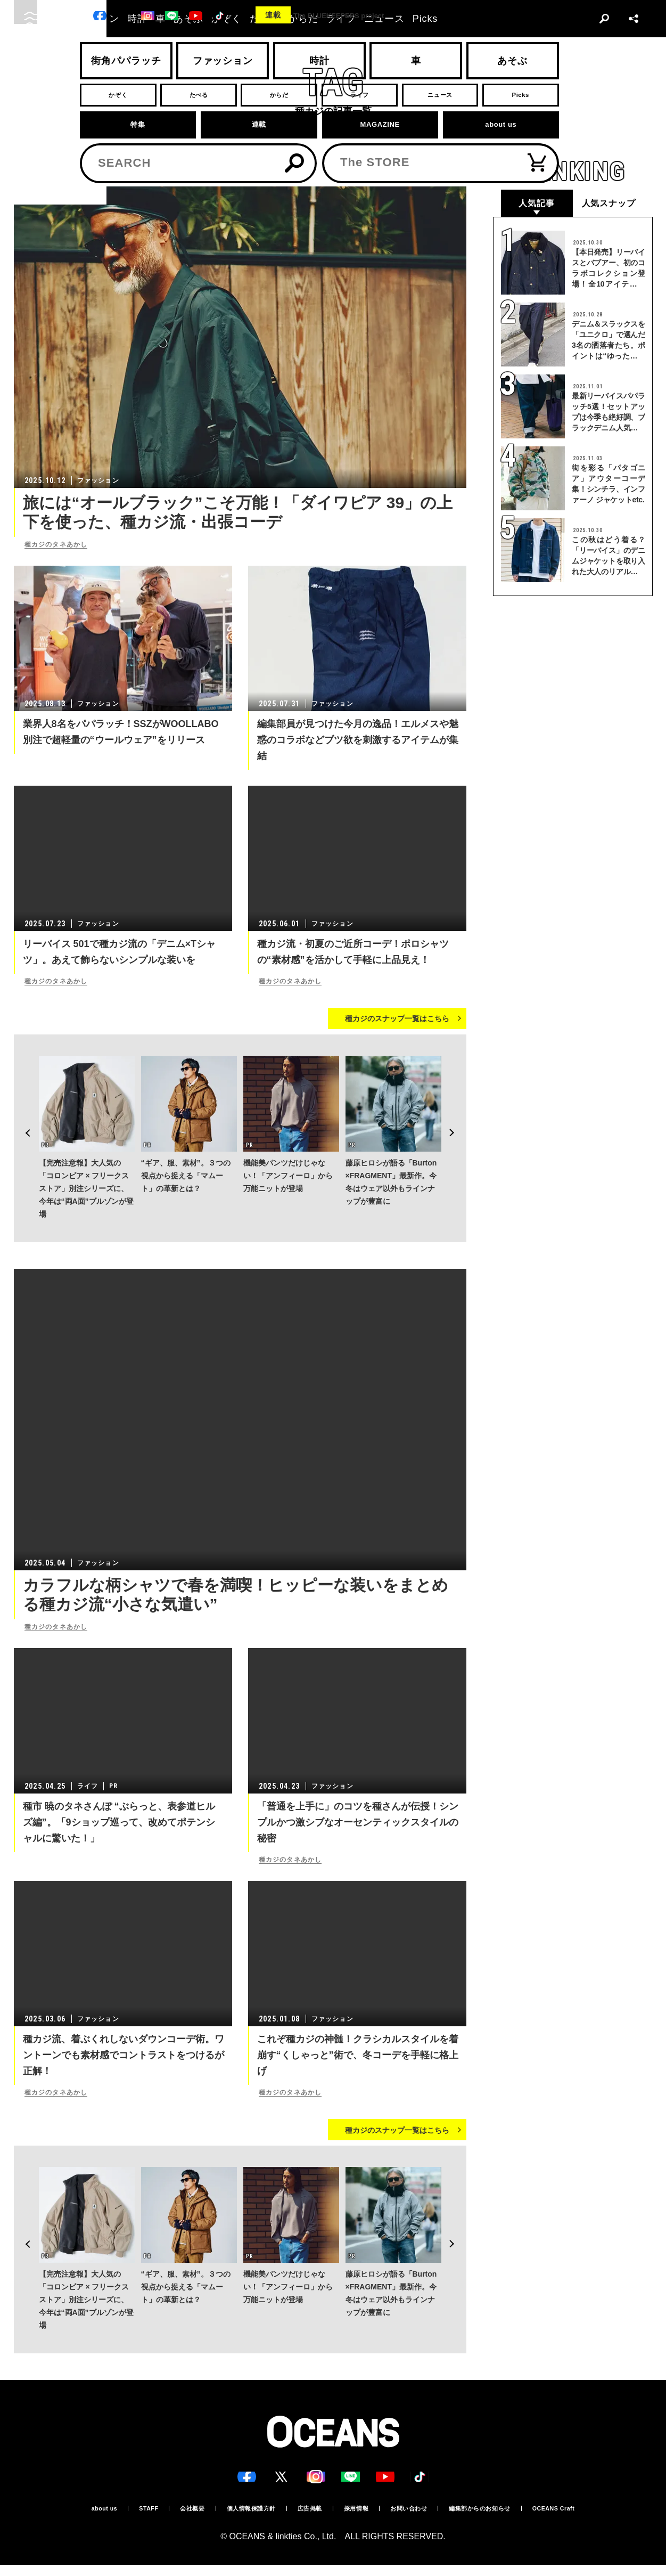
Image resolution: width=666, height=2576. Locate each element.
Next (458, 1104)
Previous (22, 1104)
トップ (23, 170)
